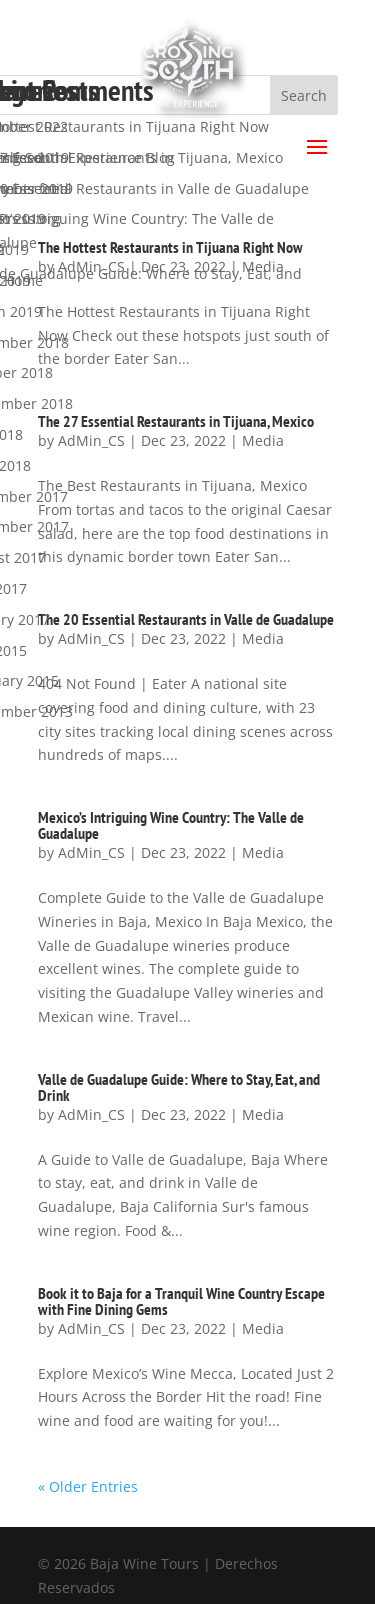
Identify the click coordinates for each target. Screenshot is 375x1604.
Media (263, 852)
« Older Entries (88, 1486)
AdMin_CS (91, 852)
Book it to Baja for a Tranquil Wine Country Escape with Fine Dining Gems (181, 1301)
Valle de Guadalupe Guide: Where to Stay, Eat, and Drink (179, 1087)
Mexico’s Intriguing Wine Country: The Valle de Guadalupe (171, 825)
